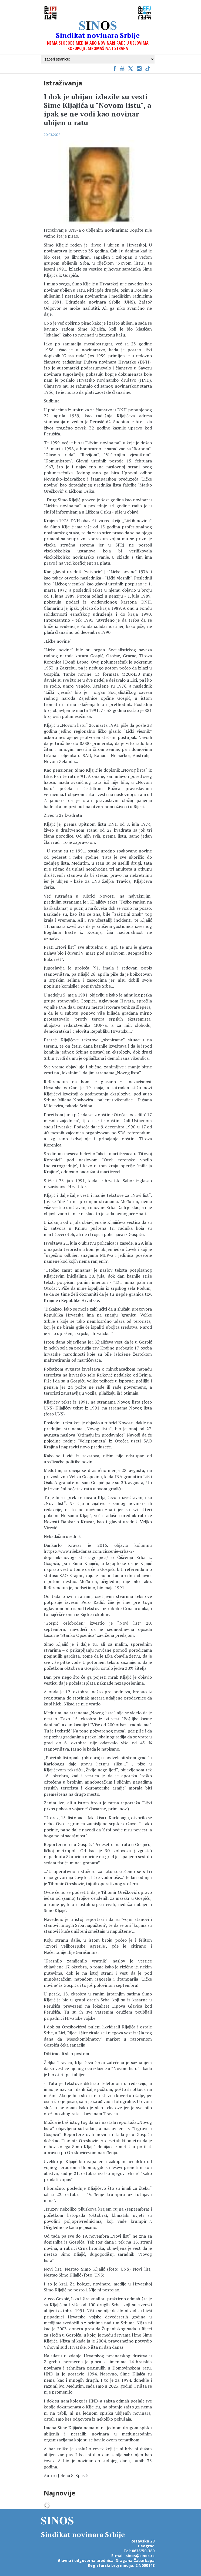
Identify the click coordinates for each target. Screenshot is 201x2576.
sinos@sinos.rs (140, 2555)
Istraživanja (63, 82)
